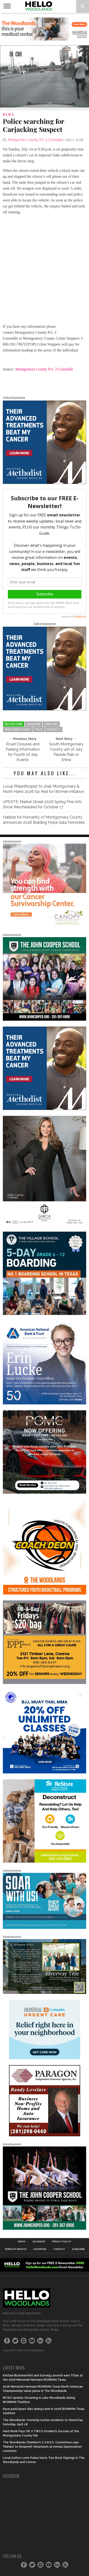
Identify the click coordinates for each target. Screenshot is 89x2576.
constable (51, 724)
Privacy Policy (61, 2241)
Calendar (38, 2241)
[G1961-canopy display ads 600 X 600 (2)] (44, 926)
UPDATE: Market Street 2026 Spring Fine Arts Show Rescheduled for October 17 (42, 804)
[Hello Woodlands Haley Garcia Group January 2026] (44, 1224)
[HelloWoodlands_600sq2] (44, 1019)
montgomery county (18, 729)
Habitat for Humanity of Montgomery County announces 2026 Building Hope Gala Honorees (44, 820)
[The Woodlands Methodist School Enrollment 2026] (44, 1928)
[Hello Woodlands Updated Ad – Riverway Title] (44, 1993)
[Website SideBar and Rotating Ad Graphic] (44, 1593)
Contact (59, 2249)
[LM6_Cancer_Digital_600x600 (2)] (44, 483)
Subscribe (78, 2249)
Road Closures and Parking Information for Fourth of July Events (23, 752)
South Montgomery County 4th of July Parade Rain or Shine (66, 752)
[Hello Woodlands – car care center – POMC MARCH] (44, 1492)
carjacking (33, 724)
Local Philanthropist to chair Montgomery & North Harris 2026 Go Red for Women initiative (43, 789)
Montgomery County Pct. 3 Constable (35, 140)
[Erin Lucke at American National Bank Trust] (44, 1403)
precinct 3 (54, 729)
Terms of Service (15, 2249)
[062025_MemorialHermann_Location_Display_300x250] (44, 2058)
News (21, 2241)
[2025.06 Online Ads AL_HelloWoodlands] (44, 1683)
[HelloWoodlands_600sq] (44, 2228)
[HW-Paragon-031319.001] (44, 2135)
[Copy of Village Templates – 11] (44, 1314)
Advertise (39, 2249)
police (39, 729)
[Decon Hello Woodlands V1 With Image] (44, 1861)
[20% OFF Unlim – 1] (44, 1772)
